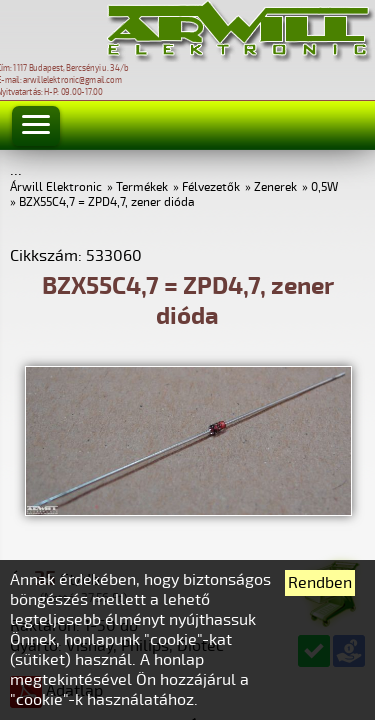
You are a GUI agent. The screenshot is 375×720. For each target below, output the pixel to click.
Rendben (320, 583)
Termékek (142, 187)
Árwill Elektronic (56, 187)
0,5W (324, 187)
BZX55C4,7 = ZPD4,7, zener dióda (107, 202)
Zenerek (275, 187)
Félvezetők (211, 187)
